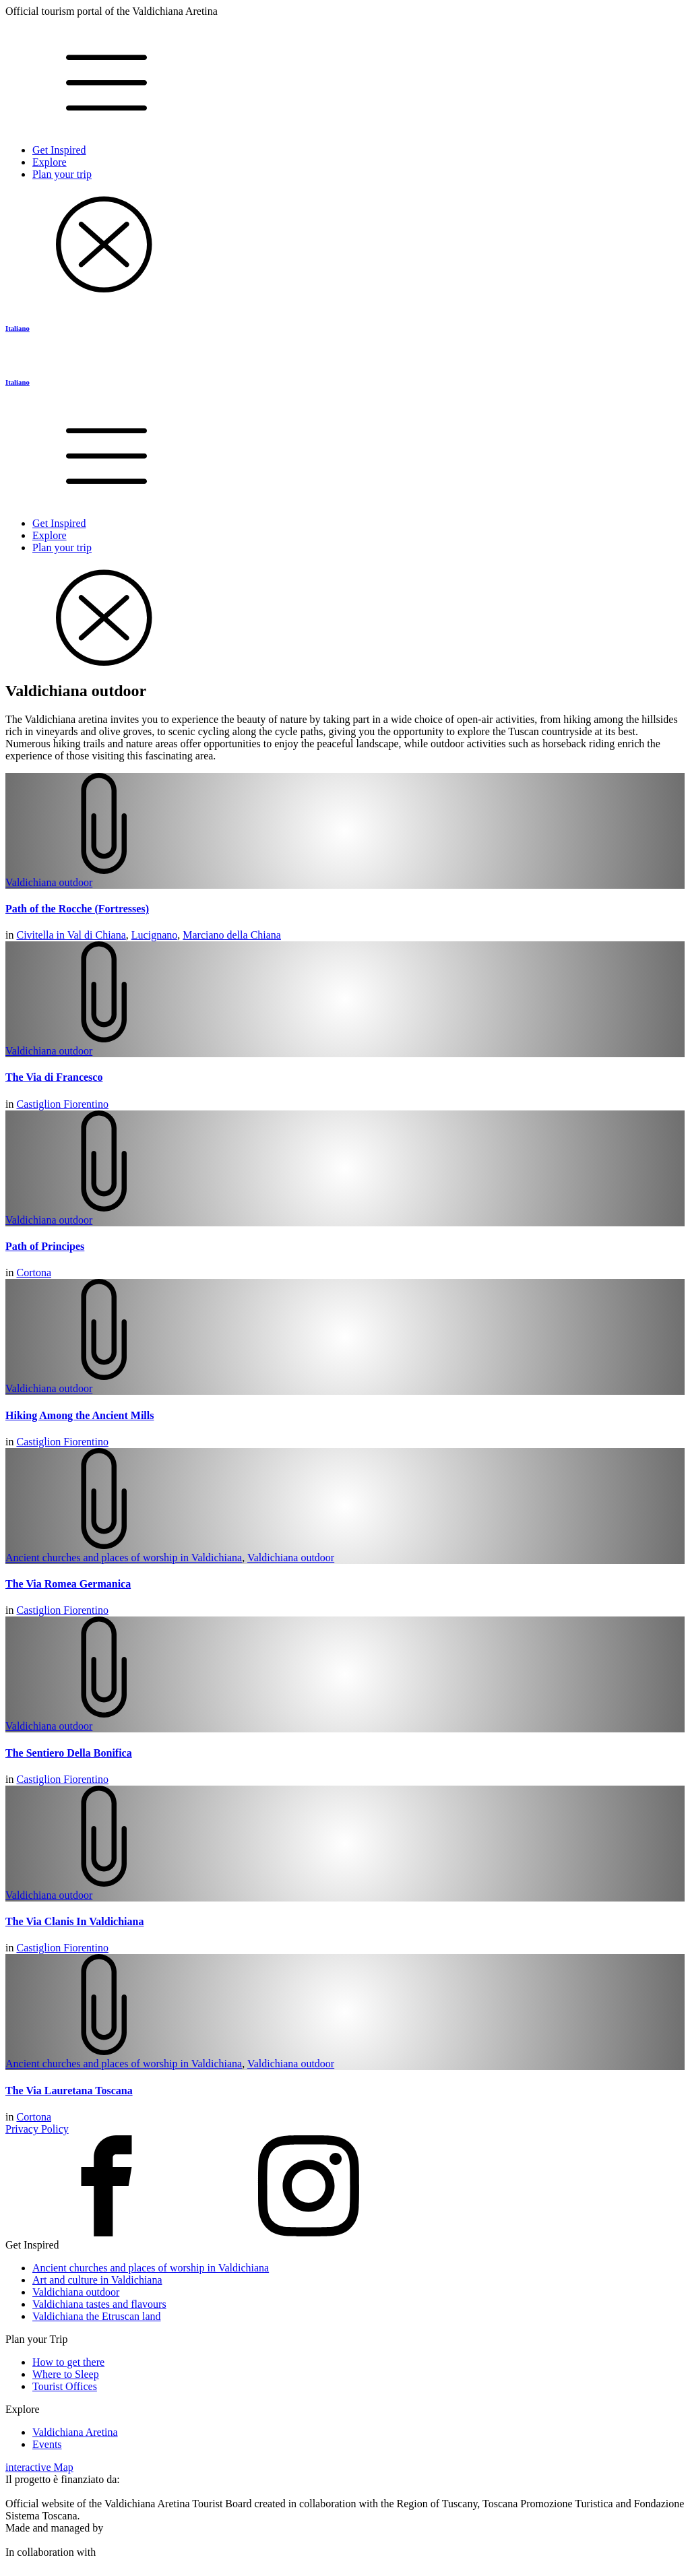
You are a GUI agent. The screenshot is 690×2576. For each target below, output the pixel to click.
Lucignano (154, 935)
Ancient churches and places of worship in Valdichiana (123, 1557)
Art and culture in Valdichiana (97, 2280)
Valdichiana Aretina (75, 2432)
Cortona (33, 1272)
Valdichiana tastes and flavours (99, 2304)
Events (47, 2444)
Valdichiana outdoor (48, 882)
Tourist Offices (64, 2386)
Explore (49, 162)
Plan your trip (62, 174)
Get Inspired (59, 150)
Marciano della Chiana (232, 935)
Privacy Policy (37, 2129)
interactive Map (39, 2467)
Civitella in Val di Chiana (70, 935)
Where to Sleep (65, 2374)
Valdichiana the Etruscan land (96, 2316)
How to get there (68, 2362)
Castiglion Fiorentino (62, 1104)
